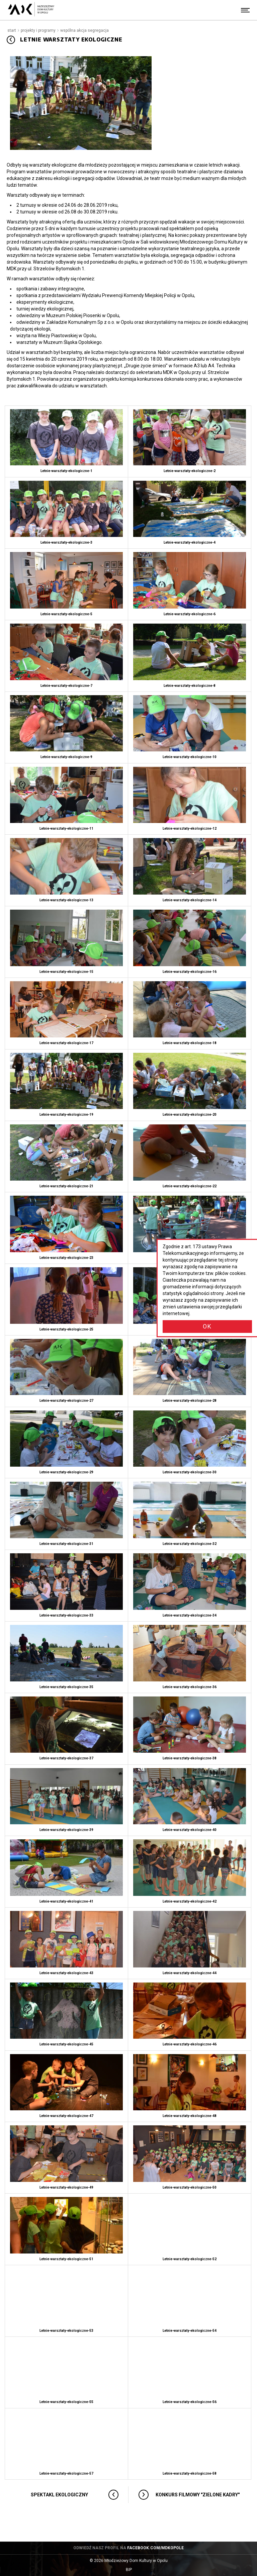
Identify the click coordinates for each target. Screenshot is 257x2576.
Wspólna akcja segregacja (84, 30)
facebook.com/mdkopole (155, 2548)
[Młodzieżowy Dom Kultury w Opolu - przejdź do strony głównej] (31, 10)
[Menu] (245, 10)
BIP (135, 2570)
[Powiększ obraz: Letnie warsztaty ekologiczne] (81, 103)
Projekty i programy (38, 30)
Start (11, 30)
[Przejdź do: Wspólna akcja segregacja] (11, 39)
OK (207, 1326)
